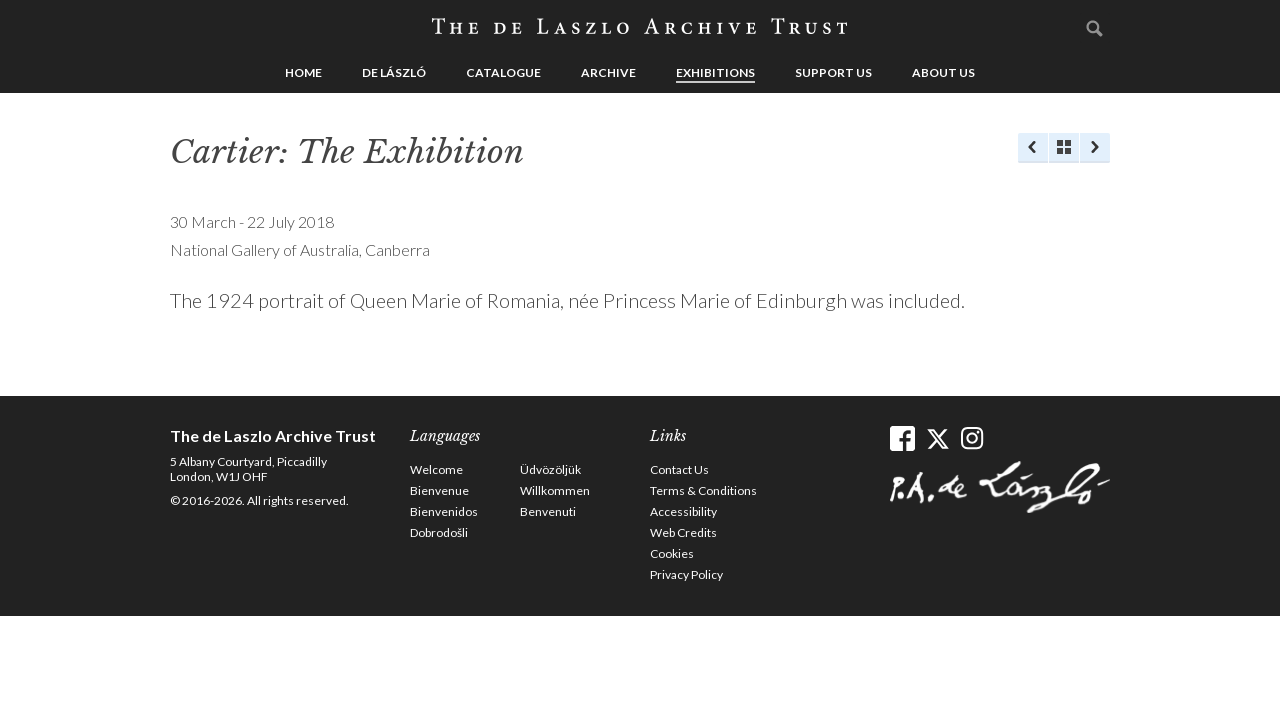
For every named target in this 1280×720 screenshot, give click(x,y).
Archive (608, 72)
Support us (833, 72)
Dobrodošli (439, 532)
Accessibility (683, 511)
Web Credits (683, 532)
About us (943, 72)
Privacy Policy (686, 574)
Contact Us (679, 469)
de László (394, 72)
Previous (1033, 148)
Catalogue (503, 72)
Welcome (436, 469)
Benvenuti (548, 511)
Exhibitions (715, 72)
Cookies (672, 553)
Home (303, 72)
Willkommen (555, 490)
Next (1095, 148)
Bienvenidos (444, 511)
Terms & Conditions (703, 490)
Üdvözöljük (550, 469)
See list (1064, 148)
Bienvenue (439, 490)
